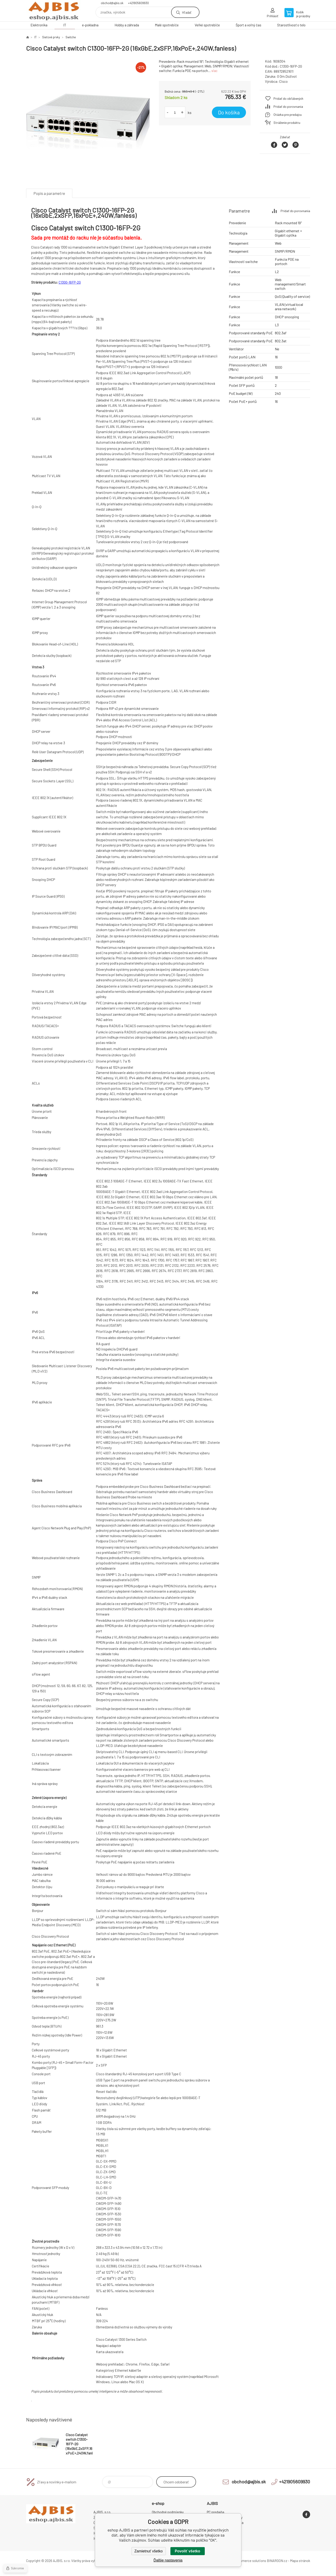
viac (214, 71)
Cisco (283, 81)
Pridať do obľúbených (288, 98)
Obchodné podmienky (168, 2512)
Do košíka (229, 112)
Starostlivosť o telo (291, 25)
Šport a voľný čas (248, 25)
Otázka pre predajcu (287, 114)
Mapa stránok (300, 2561)
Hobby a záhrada (127, 25)
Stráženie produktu (286, 123)
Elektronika (38, 25)
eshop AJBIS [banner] (53, 10)
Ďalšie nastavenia (167, 2560)
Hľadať (186, 12)
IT (64, 25)
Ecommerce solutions (249, 2561)
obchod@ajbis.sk (112, 3)
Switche (71, 37)
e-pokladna (90, 25)
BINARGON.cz (277, 2561)
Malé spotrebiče (167, 25)
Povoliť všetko (187, 2551)
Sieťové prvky (51, 37)
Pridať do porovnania (288, 106)
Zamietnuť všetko (148, 2551)
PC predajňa (215, 2512)
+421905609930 (138, 3)
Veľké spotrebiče (207, 25)
